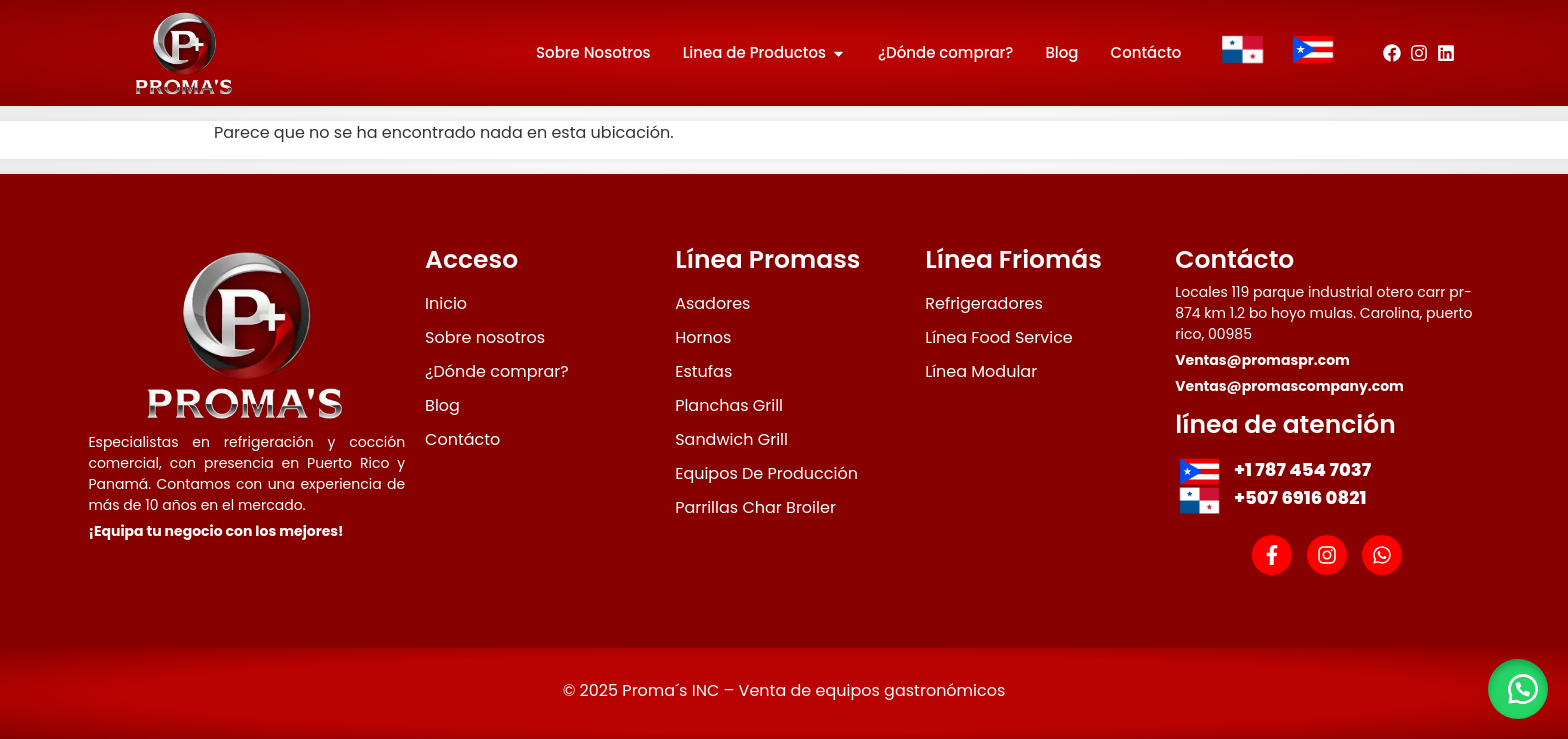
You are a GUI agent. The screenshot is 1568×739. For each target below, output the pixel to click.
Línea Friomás (1013, 259)
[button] (1518, 689)
